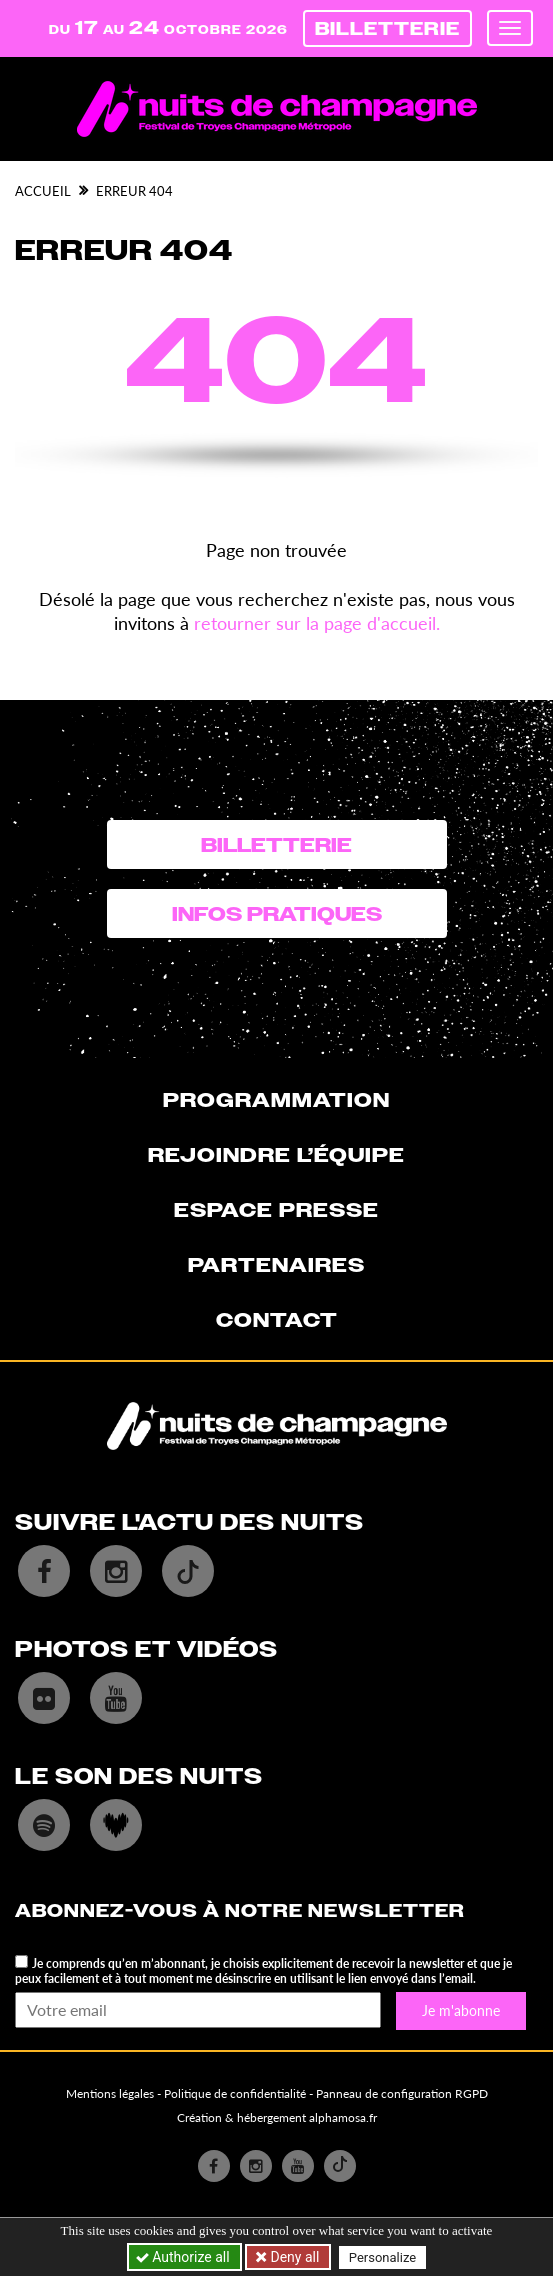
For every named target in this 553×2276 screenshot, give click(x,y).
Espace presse (276, 1210)
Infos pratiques (277, 914)
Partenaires (276, 1265)
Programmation (276, 1100)
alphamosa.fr (343, 2117)
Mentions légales (110, 2093)
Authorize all (184, 2257)
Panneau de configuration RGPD (402, 2093)
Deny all (293, 2257)
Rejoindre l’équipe (276, 1155)
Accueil (43, 191)
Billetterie (387, 28)
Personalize (382, 2257)
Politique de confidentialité (235, 2093)
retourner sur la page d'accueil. (317, 623)
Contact (277, 1320)
